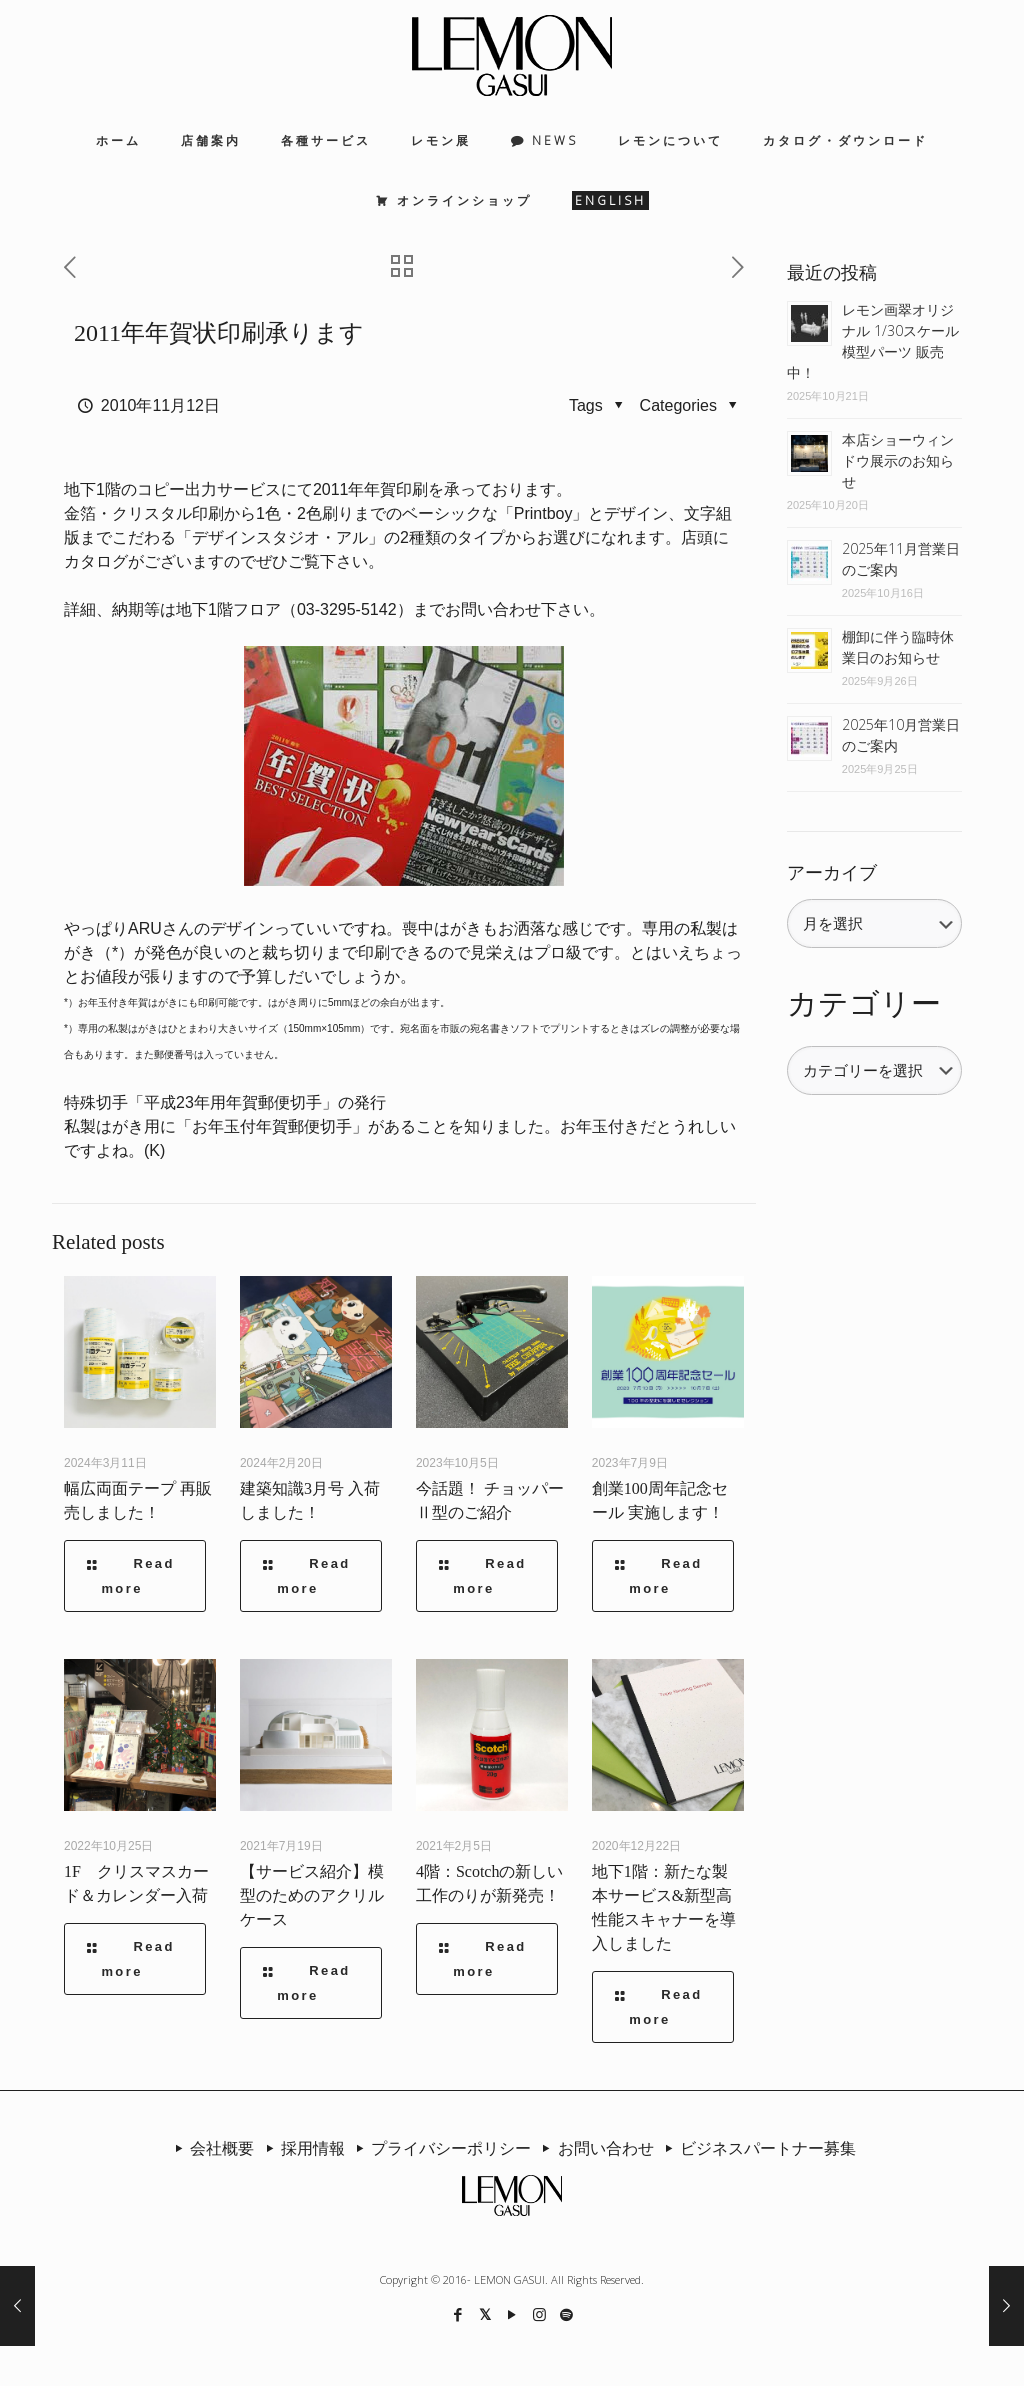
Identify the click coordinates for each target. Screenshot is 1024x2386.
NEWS (555, 140)
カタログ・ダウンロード (845, 140)
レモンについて (670, 140)
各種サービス (326, 140)
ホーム (118, 140)
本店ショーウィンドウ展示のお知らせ (898, 460)
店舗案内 (211, 140)
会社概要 (211, 2148)
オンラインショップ (464, 200)
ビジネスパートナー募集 (757, 2148)
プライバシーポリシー (440, 2148)
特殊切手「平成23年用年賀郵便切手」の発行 (225, 1102)
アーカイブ (832, 873)
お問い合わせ (594, 2148)
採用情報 (301, 2148)
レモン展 (441, 140)
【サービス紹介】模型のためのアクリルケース (312, 1895)
